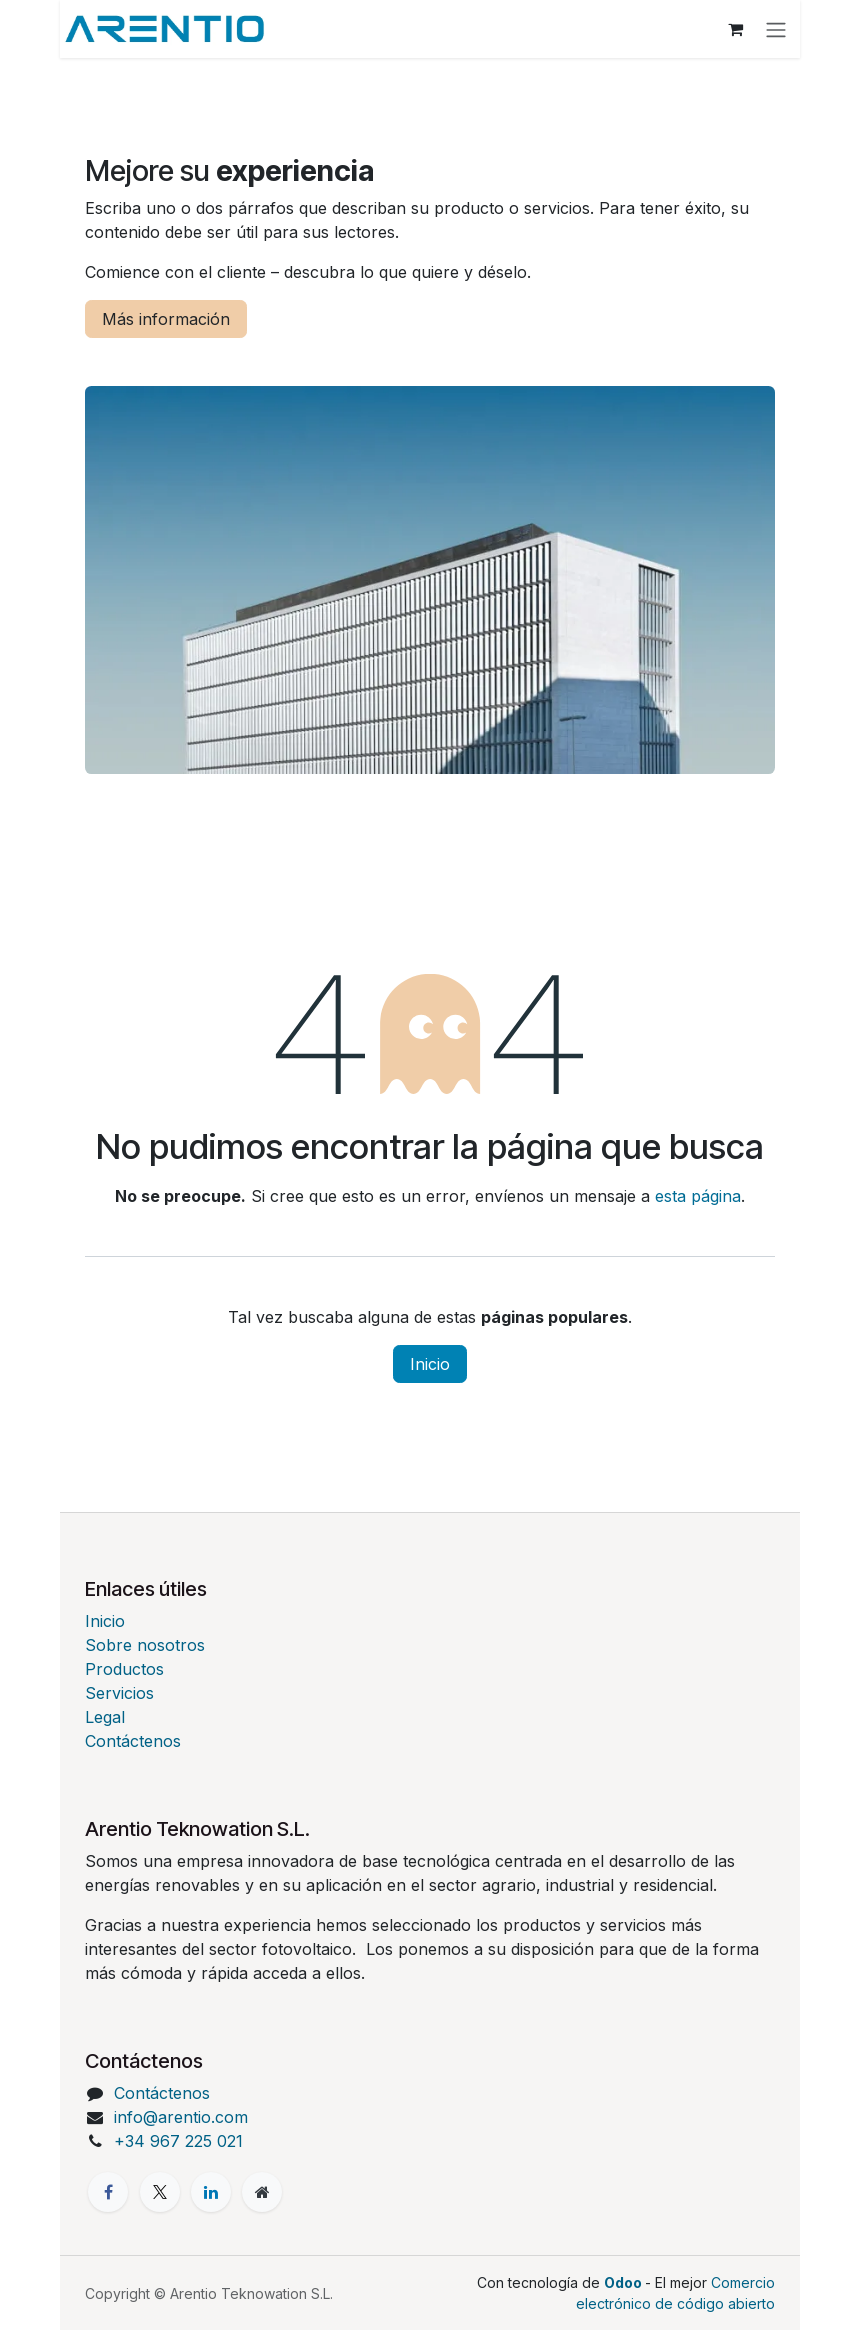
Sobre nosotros (145, 1645)
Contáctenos (133, 1741)
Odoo (624, 2282)
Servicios (119, 1693)
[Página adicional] (262, 2192)
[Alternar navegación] (780, 29)
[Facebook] (108, 2192)
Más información (166, 319)
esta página (698, 1196)
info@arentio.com (181, 2117)
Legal (105, 1717)
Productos (124, 1669)
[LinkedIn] (211, 2192)
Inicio (430, 1364)
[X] (160, 2192)
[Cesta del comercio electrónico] (740, 29)
